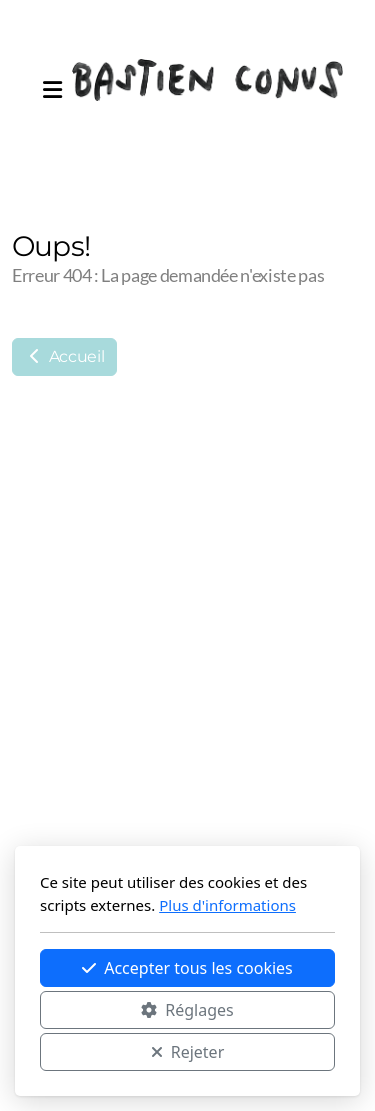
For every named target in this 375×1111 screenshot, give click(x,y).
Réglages (187, 1010)
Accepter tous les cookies (187, 968)
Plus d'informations (227, 905)
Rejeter (188, 1052)
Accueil (64, 356)
